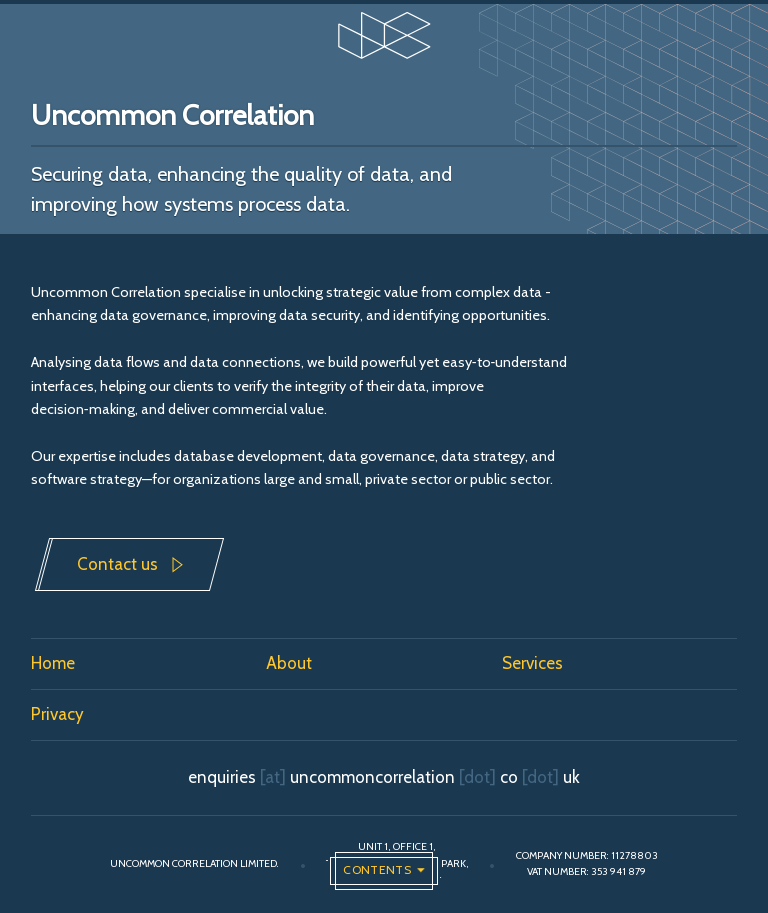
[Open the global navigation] (384, 871)
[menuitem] (149, 664)
